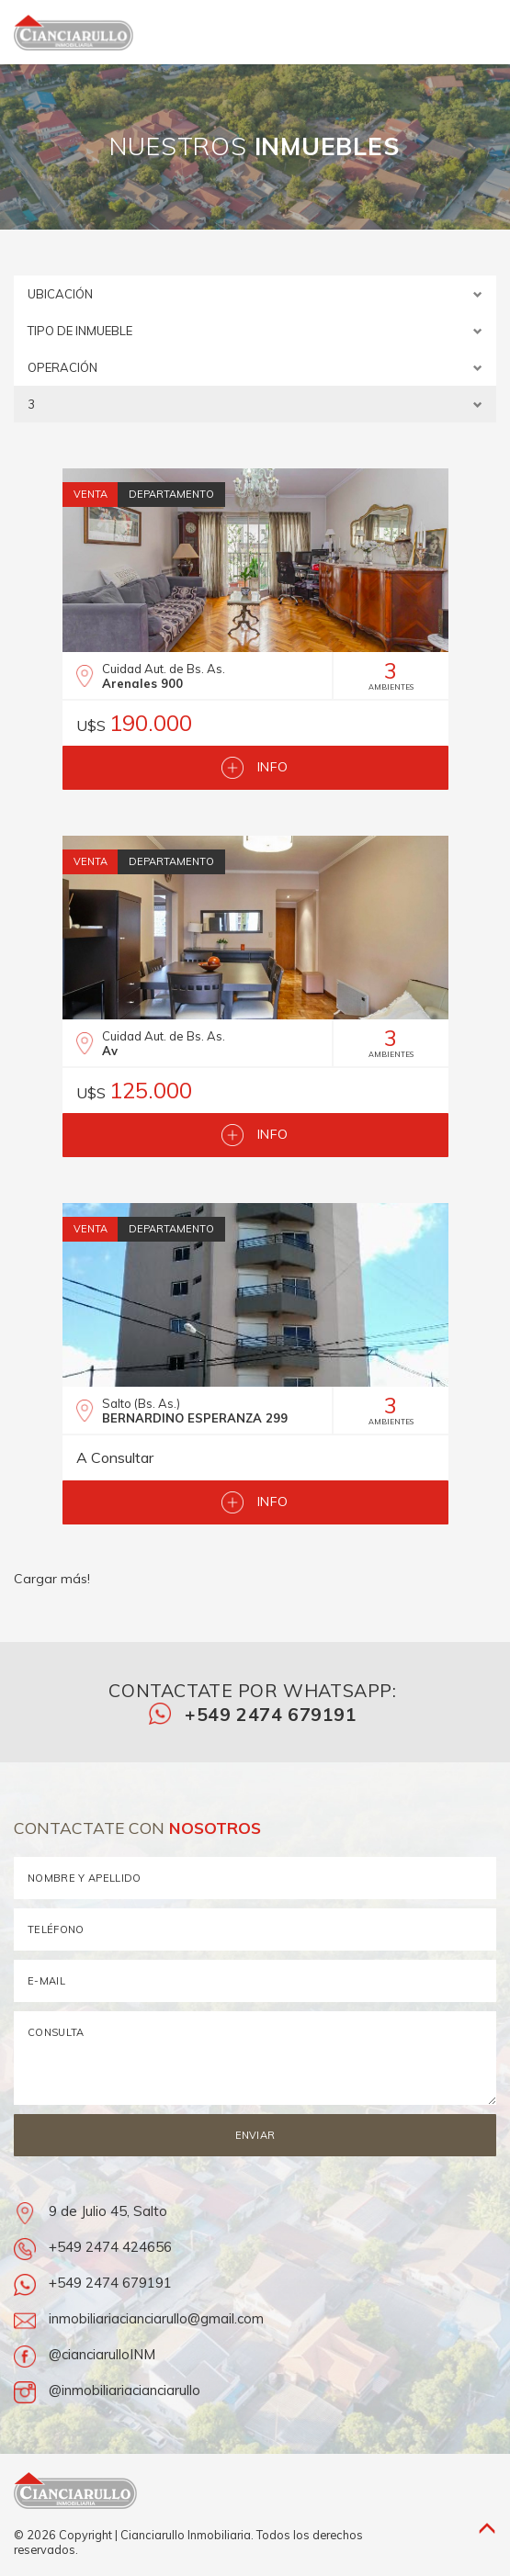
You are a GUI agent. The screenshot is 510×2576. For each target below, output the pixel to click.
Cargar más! (52, 1578)
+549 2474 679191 (253, 1714)
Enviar (255, 2135)
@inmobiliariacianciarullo (107, 2390)
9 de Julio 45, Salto (90, 2211)
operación (255, 368)
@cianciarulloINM (84, 2354)
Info (254, 768)
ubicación (255, 294)
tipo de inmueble (255, 331)
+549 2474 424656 (93, 2246)
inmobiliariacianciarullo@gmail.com (139, 2318)
